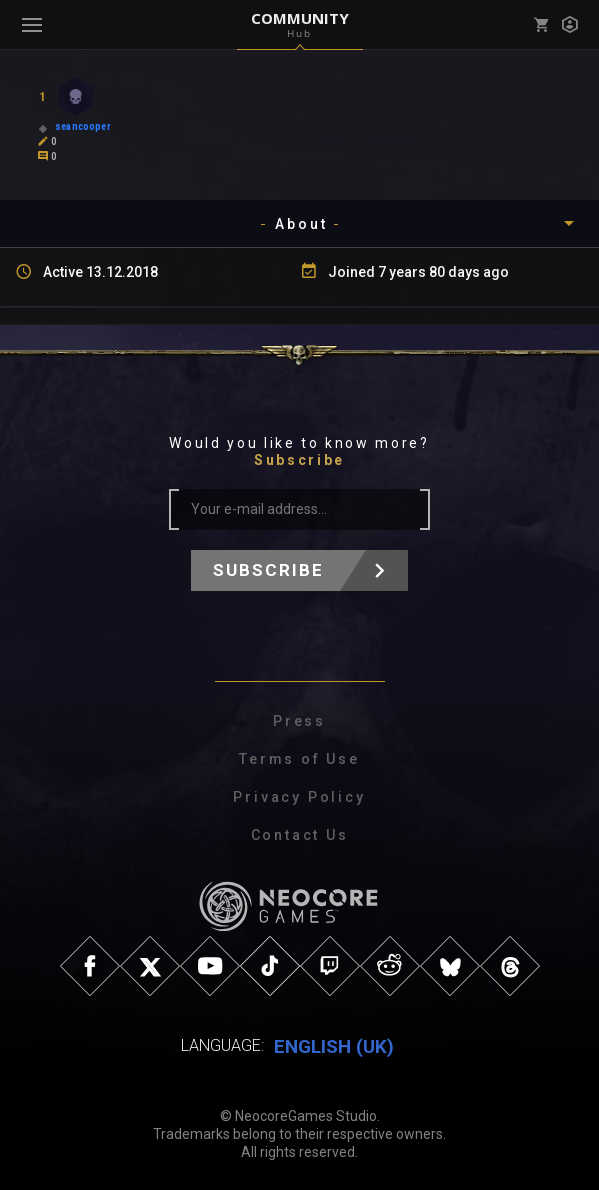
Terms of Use (299, 759)
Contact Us (300, 835)
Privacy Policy (299, 797)
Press (299, 721)
